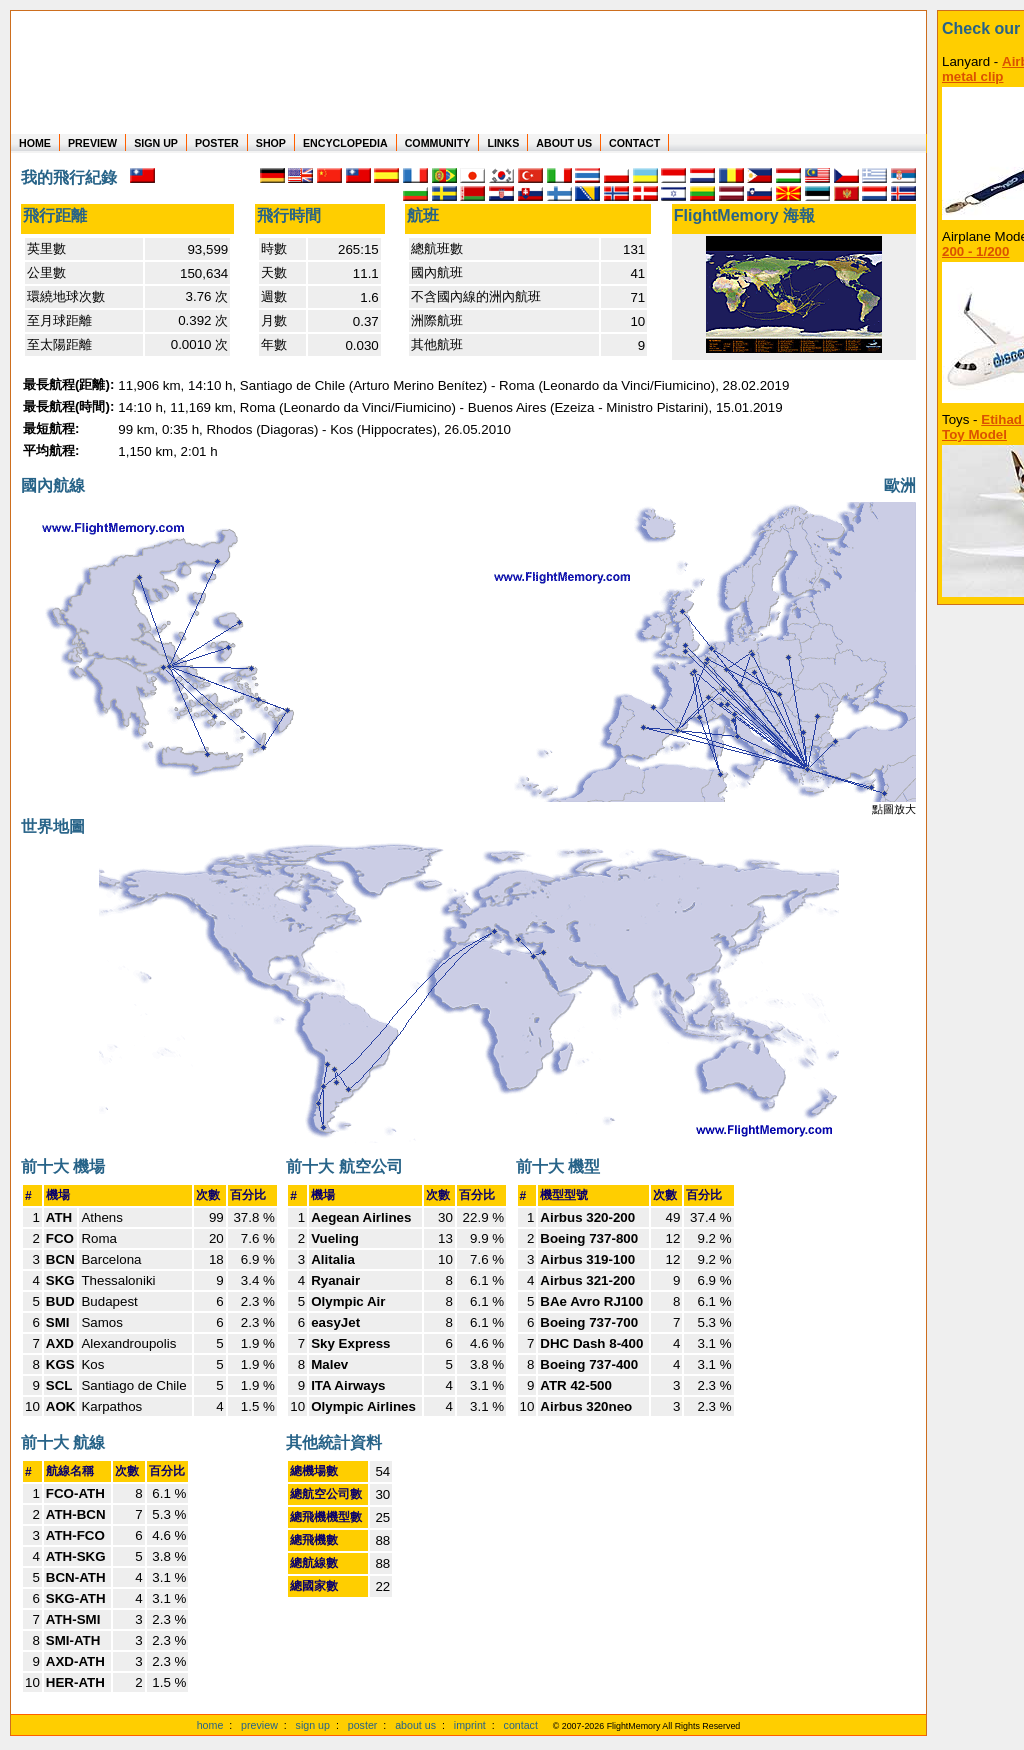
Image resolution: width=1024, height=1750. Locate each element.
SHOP (271, 143)
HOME (35, 143)
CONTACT (634, 143)
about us (415, 1725)
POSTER (217, 143)
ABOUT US (564, 143)
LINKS (503, 143)
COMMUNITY (438, 143)
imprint (470, 1725)
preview (259, 1725)
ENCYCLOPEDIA (345, 143)
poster (363, 1725)
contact (521, 1725)
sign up (313, 1725)
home (210, 1725)
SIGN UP (156, 143)
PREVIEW (92, 143)
